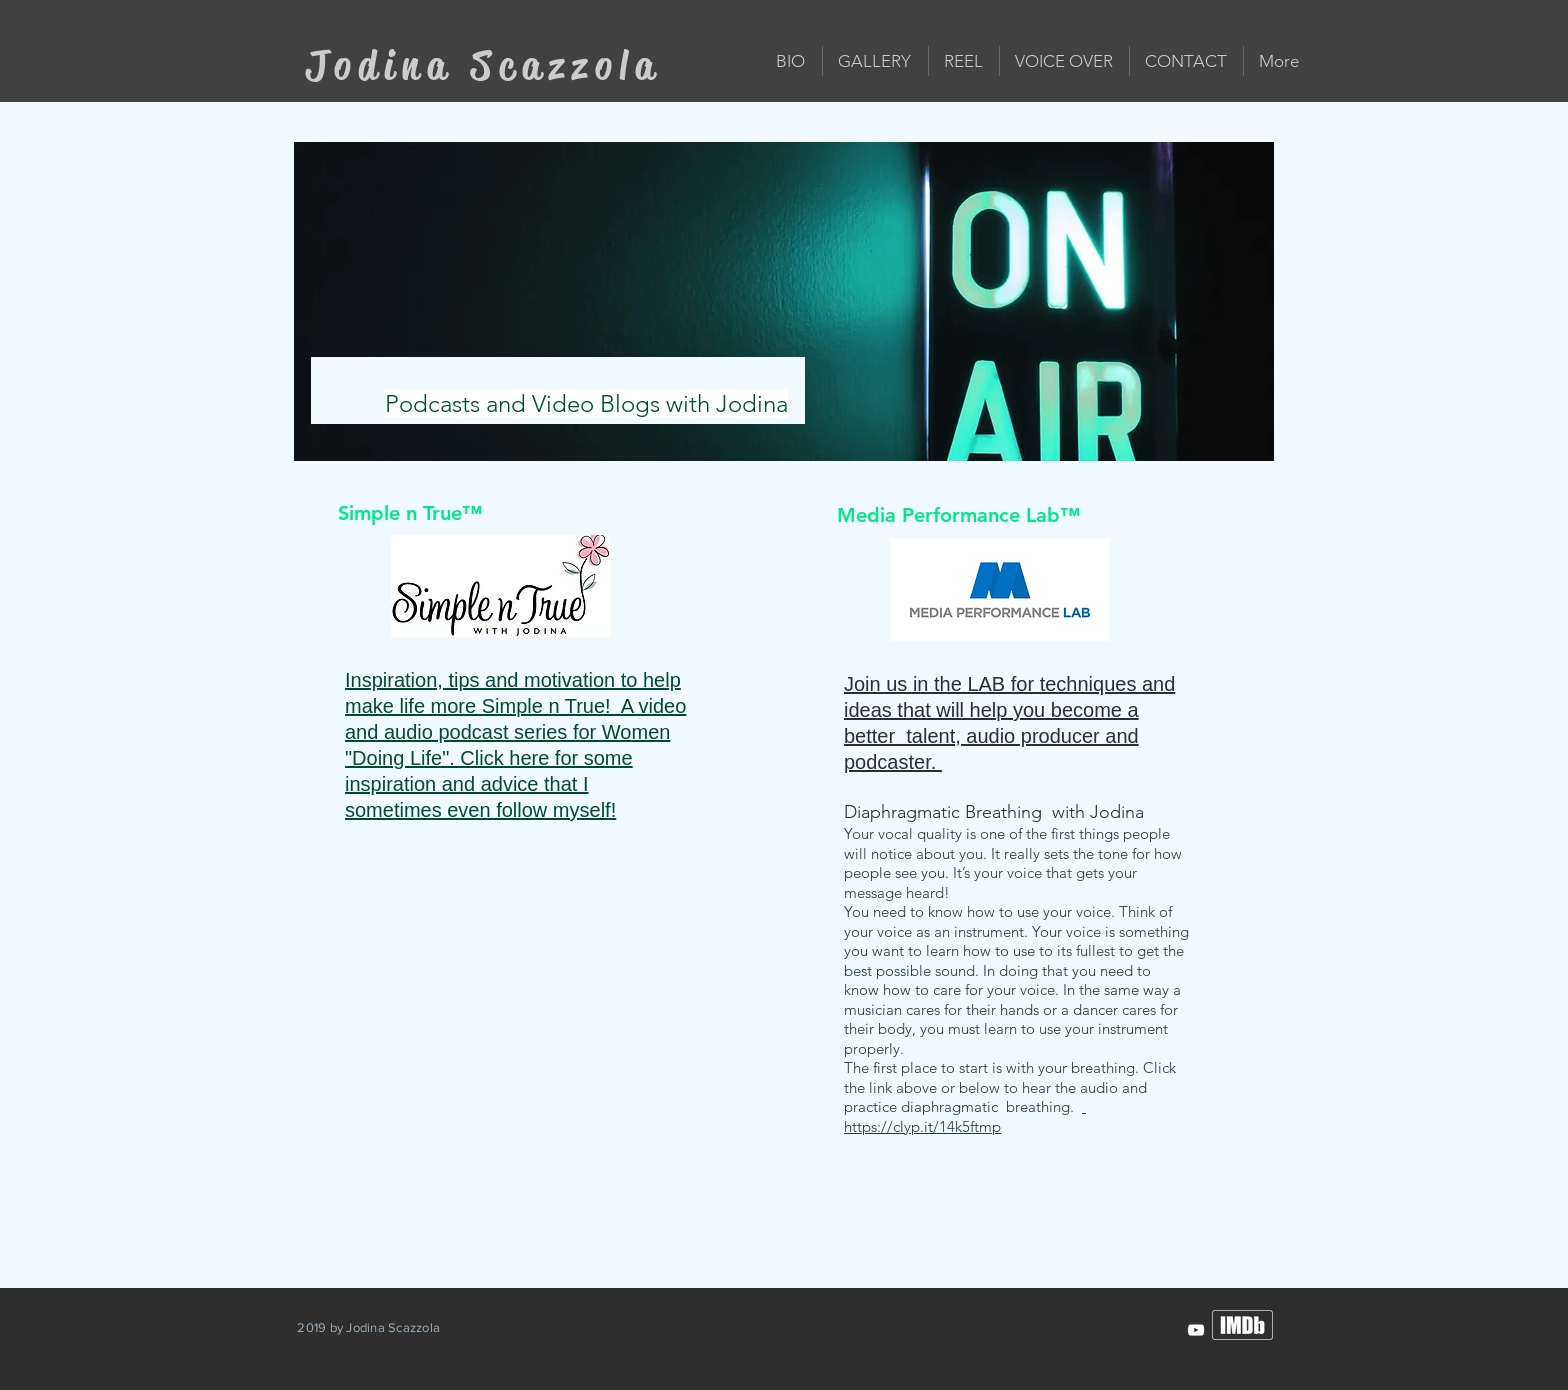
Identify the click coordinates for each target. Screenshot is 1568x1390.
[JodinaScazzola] (1196, 1330)
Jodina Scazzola (484, 65)
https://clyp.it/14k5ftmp (965, 1116)
